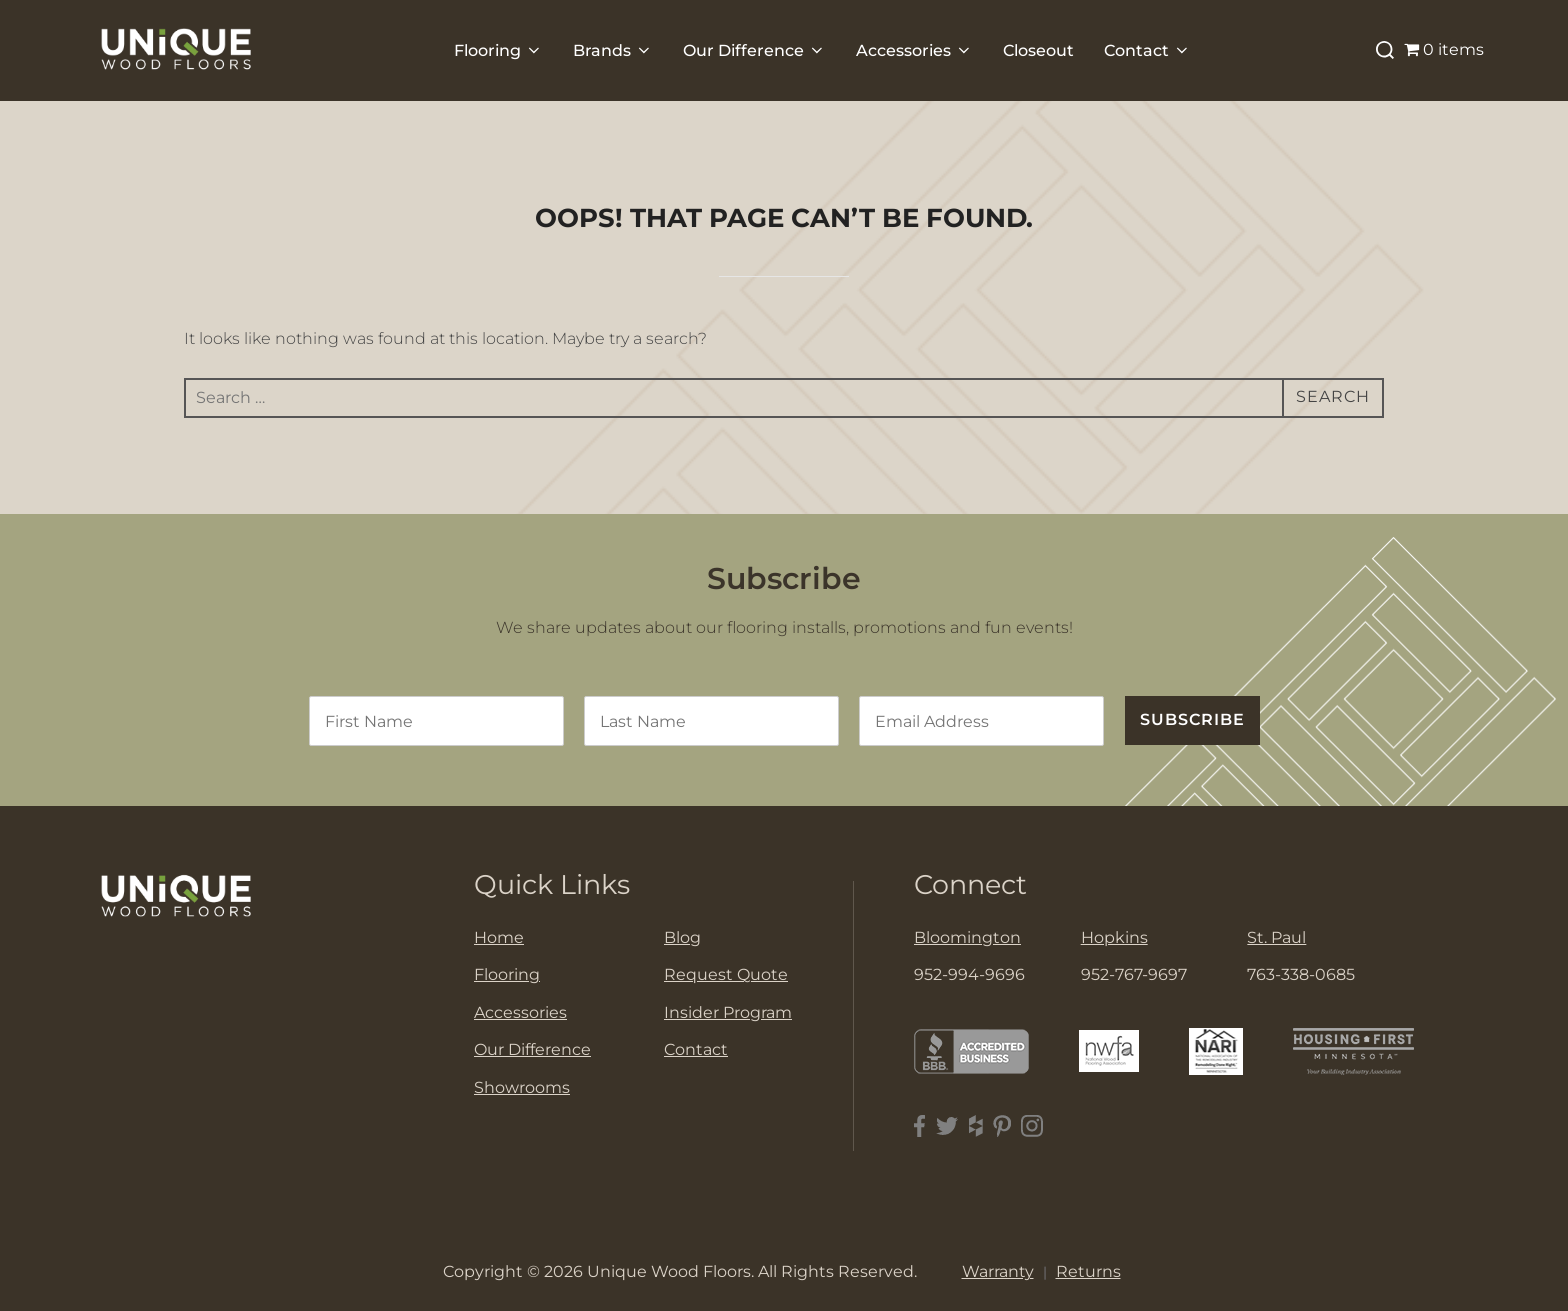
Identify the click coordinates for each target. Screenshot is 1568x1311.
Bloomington (967, 937)
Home (499, 937)
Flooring (498, 50)
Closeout (1038, 50)
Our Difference (754, 50)
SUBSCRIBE (1192, 719)
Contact (1147, 50)
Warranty (998, 1271)
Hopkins (1114, 937)
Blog (682, 937)
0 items (1444, 49)
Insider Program (728, 1012)
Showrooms (522, 1087)
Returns (1088, 1271)
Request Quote (726, 974)
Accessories (914, 50)
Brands (613, 50)
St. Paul (1276, 937)
